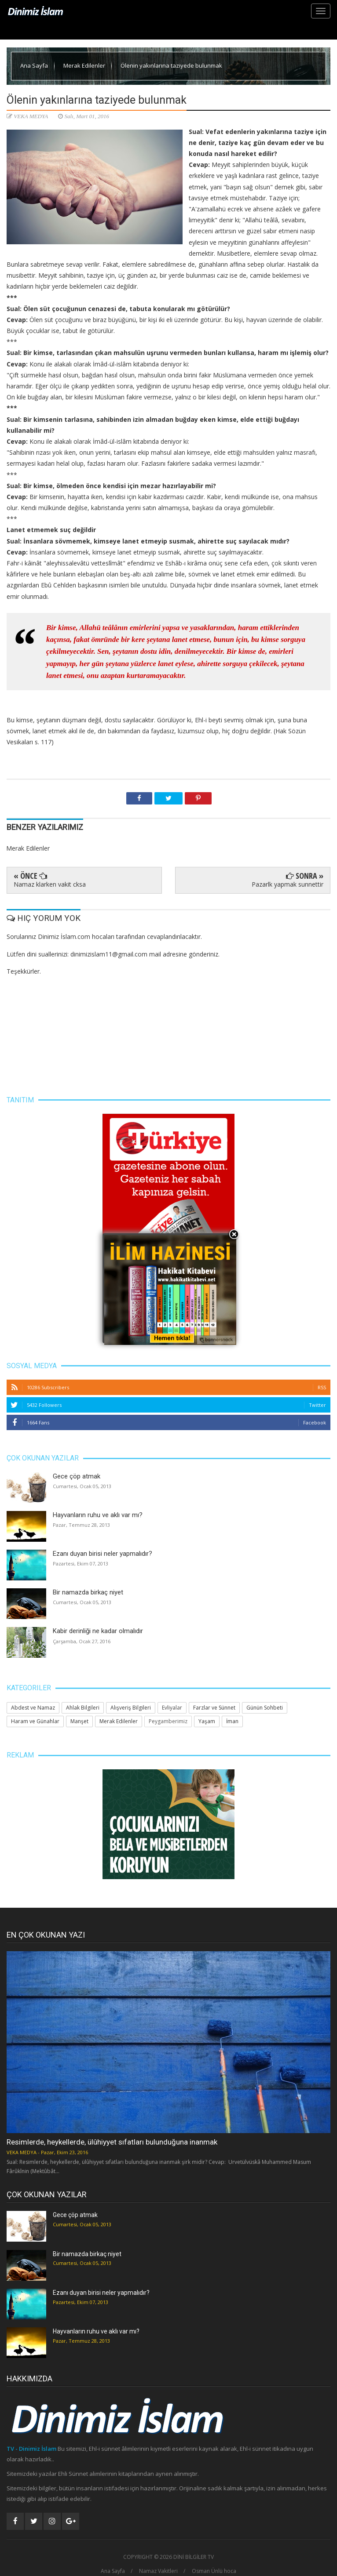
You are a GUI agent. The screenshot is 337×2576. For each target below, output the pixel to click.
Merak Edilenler (84, 65)
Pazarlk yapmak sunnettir (287, 884)
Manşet (79, 1721)
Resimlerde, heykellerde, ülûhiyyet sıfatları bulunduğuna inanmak (112, 2142)
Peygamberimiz (168, 1721)
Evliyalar (172, 1707)
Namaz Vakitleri (158, 2571)
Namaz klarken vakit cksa (50, 884)
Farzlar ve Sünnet (214, 1707)
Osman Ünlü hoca (214, 2571)
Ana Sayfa (34, 65)
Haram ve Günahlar (35, 1721)
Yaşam (206, 1721)
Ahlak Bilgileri (82, 1707)
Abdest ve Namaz (33, 1707)
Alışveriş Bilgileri (130, 1707)
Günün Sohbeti (264, 1707)
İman (232, 1721)
